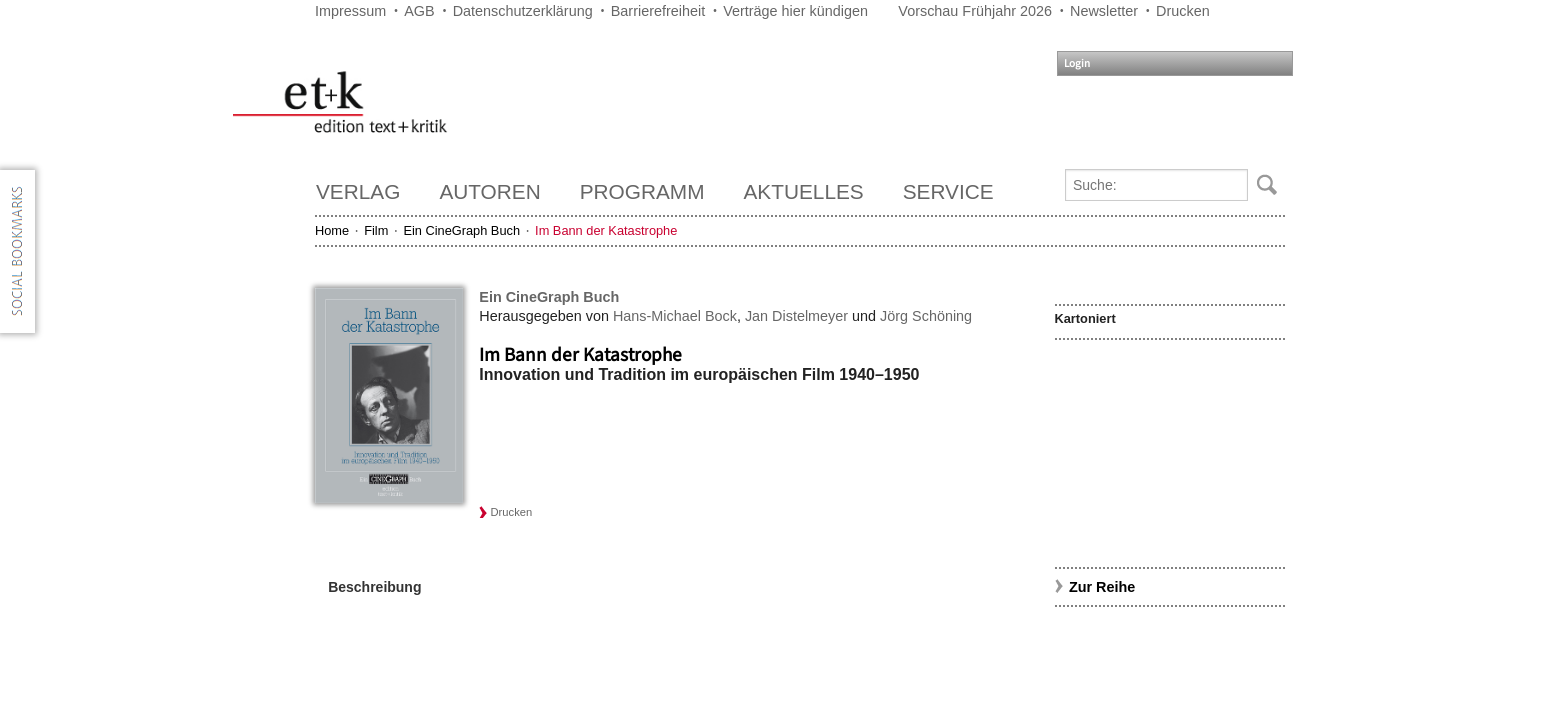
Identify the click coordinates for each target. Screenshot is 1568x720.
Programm (642, 191)
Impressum (350, 11)
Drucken (1183, 11)
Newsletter (1104, 11)
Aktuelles (804, 191)
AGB (419, 11)
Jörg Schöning (926, 316)
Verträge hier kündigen (795, 11)
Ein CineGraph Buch (461, 230)
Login (1077, 63)
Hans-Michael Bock (675, 316)
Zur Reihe (1102, 587)
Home (332, 230)
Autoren (489, 191)
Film (376, 230)
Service (948, 191)
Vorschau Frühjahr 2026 (975, 11)
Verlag (358, 191)
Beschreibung (374, 587)
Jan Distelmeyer (796, 316)
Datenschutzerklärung (523, 11)
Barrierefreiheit (658, 11)
